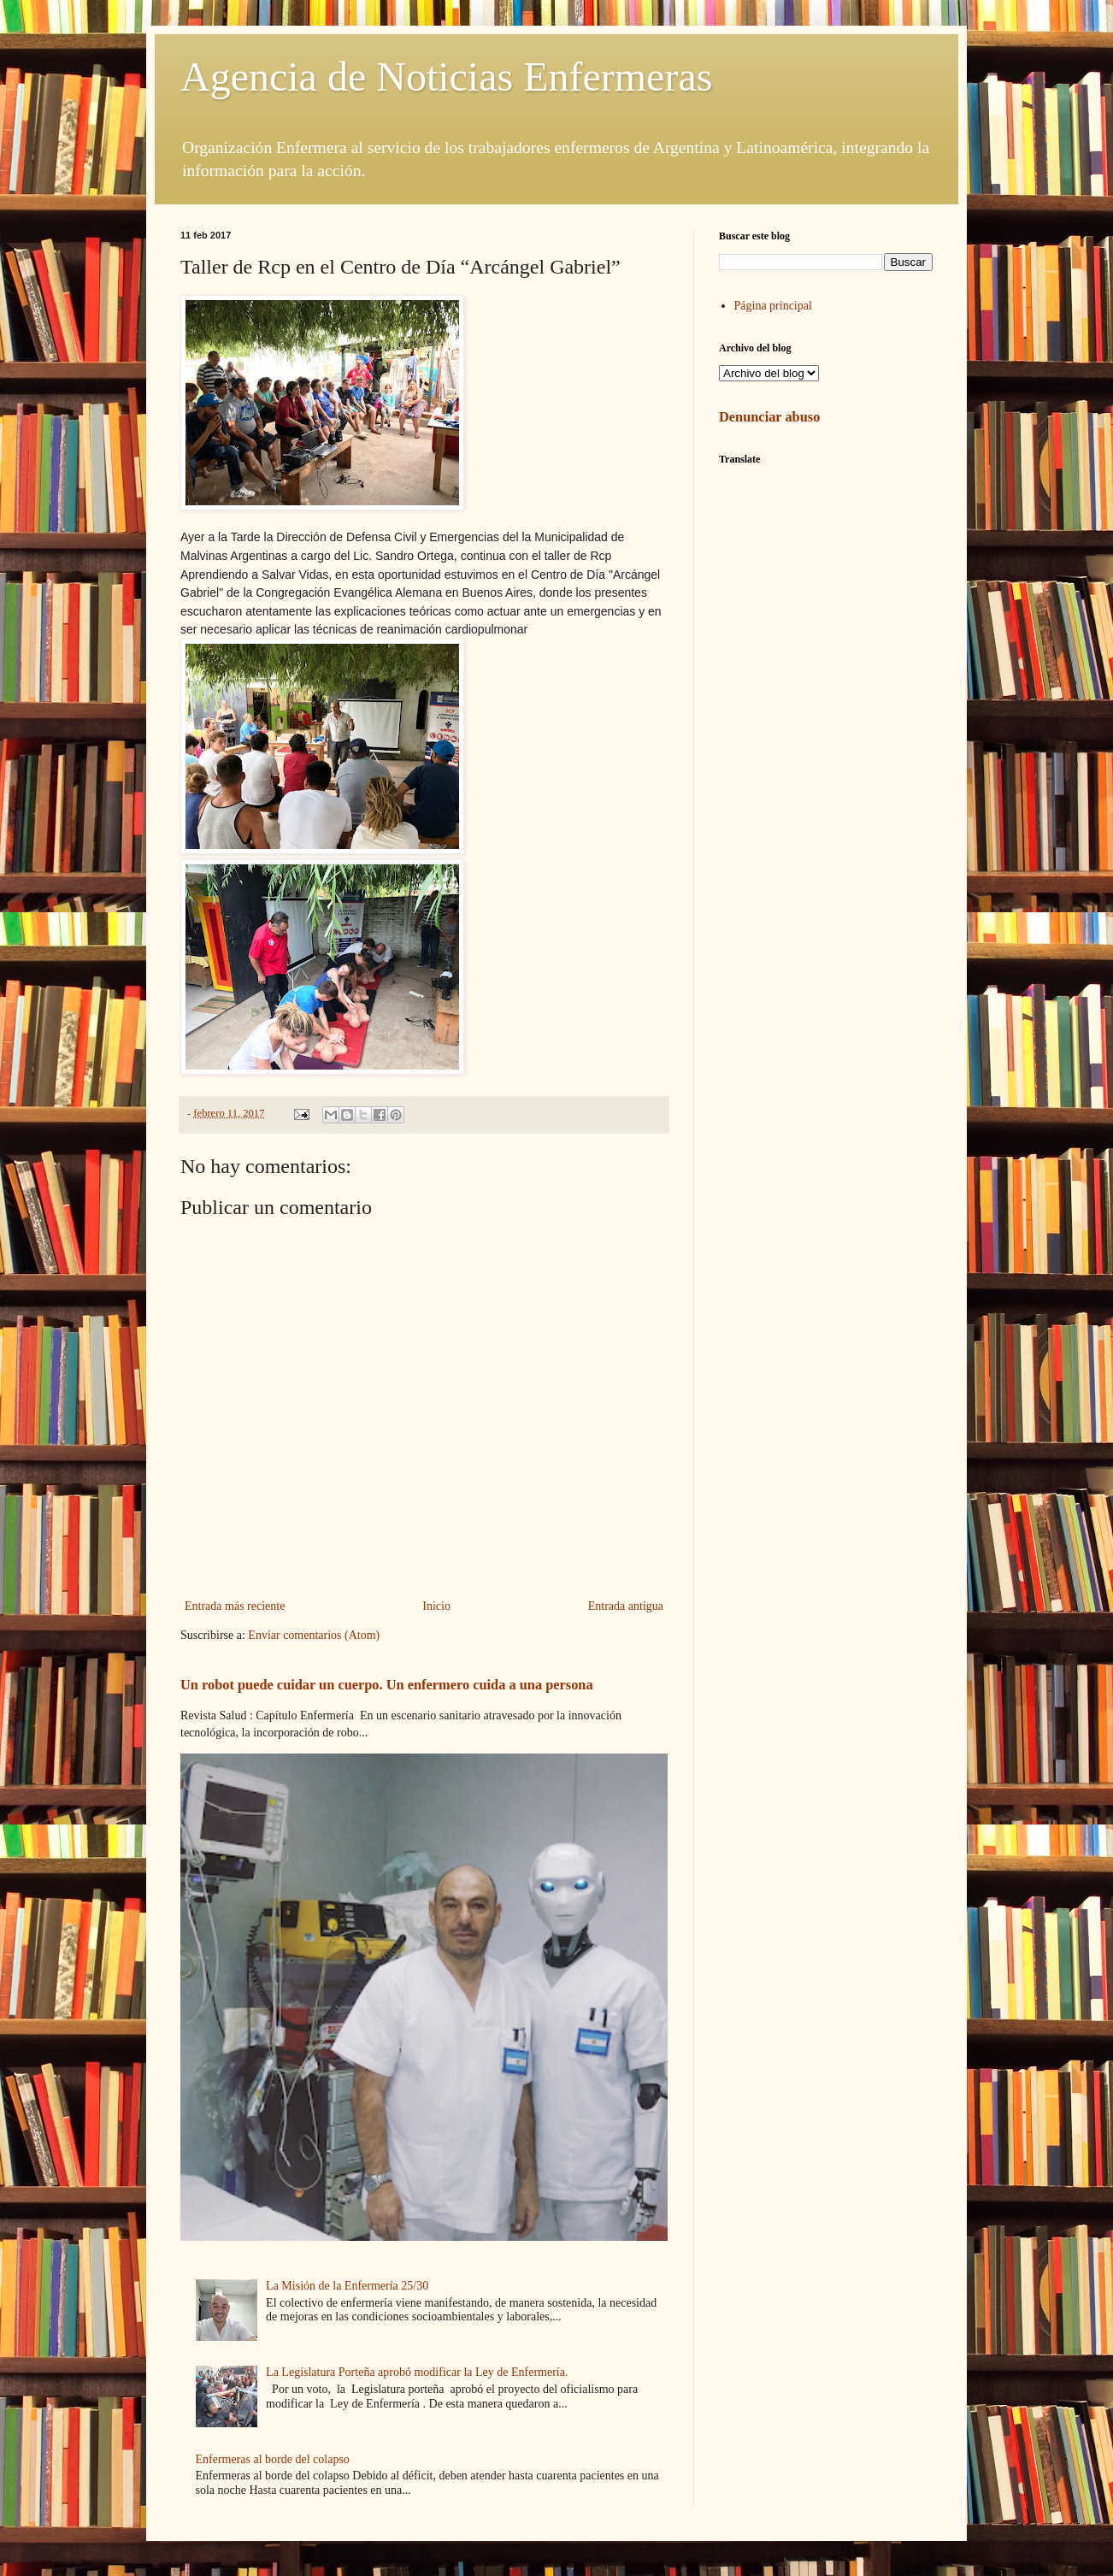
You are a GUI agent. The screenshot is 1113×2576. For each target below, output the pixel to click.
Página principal (773, 305)
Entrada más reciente (235, 1606)
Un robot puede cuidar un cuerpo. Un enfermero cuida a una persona (386, 1685)
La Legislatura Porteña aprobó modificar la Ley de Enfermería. (417, 2372)
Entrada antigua (625, 1606)
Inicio (436, 1606)
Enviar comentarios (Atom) (314, 1635)
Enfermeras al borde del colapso (273, 2459)
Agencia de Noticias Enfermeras (446, 76)
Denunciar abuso (769, 417)
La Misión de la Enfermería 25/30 (347, 2285)
